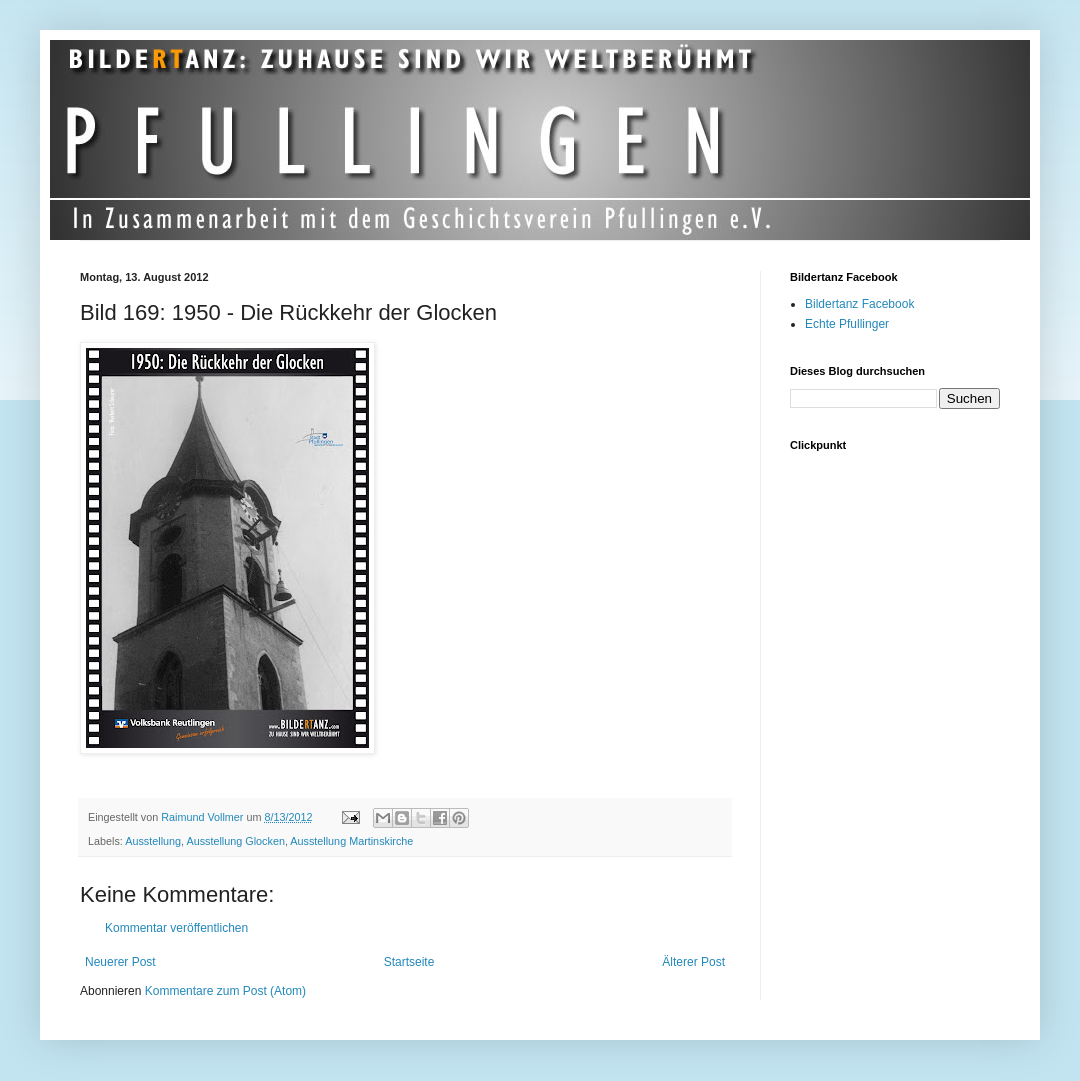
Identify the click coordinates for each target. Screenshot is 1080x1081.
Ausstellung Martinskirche (351, 841)
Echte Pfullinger (847, 324)
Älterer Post (693, 962)
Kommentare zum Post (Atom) (225, 991)
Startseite (409, 962)
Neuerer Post (120, 962)
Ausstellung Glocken (235, 841)
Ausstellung (153, 841)
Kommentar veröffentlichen (176, 928)
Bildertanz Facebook (859, 304)
